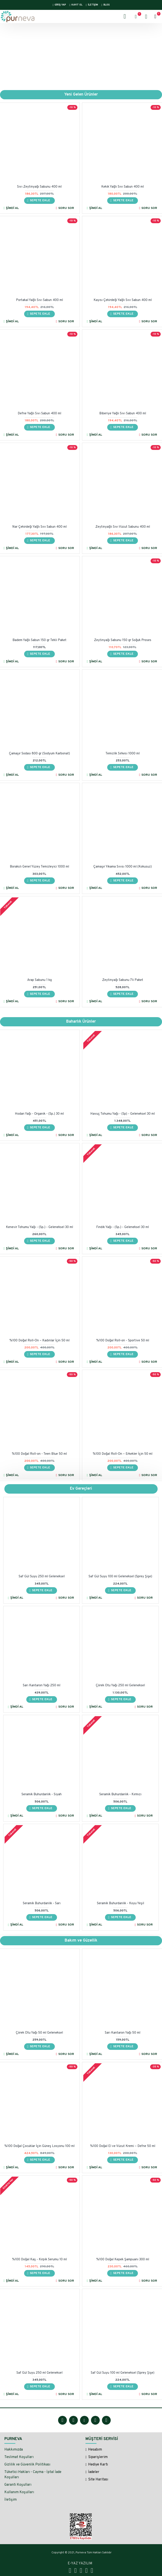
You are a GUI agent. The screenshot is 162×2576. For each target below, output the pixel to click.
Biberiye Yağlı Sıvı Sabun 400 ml (122, 413)
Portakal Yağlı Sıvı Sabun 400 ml (39, 300)
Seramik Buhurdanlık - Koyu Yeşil (120, 1903)
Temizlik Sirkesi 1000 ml (122, 754)
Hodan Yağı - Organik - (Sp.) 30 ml (39, 1114)
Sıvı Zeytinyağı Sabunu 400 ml (39, 187)
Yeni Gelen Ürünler (81, 94)
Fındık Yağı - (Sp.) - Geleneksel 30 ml (122, 1227)
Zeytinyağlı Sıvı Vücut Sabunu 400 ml (122, 527)
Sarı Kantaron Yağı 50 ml (122, 2033)
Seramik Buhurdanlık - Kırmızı (120, 1794)
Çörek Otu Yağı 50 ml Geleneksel (39, 2033)
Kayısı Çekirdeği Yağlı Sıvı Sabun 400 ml (123, 300)
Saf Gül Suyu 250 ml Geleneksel (42, 1576)
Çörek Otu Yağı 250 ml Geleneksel (120, 1685)
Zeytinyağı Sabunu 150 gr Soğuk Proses (122, 640)
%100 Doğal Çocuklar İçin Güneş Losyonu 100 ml (39, 2146)
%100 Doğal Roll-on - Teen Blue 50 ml (39, 1454)
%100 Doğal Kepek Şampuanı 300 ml (122, 2259)
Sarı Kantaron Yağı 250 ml (41, 1685)
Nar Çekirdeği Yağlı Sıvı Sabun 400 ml (39, 527)
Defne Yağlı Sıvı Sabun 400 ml (39, 413)
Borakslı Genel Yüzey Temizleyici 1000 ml (39, 867)
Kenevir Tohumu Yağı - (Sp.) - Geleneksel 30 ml (39, 1227)
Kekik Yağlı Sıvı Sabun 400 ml (122, 187)
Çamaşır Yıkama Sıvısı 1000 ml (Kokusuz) (122, 867)
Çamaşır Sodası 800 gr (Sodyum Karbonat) (39, 754)
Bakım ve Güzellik (81, 1940)
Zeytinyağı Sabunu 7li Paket (122, 980)
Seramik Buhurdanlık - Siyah (41, 1794)
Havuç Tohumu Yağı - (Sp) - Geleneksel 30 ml (122, 1114)
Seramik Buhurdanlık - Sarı (42, 1903)
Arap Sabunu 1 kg (39, 980)
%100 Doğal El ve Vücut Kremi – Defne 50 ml (122, 2146)
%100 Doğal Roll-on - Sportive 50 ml (122, 1341)
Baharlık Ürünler (81, 1021)
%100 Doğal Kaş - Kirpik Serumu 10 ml (39, 2259)
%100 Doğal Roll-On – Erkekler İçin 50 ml (122, 1454)
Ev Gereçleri (81, 1488)
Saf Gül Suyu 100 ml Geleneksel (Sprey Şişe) (120, 1576)
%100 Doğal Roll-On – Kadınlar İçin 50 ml (39, 1341)
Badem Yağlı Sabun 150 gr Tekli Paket (39, 640)
